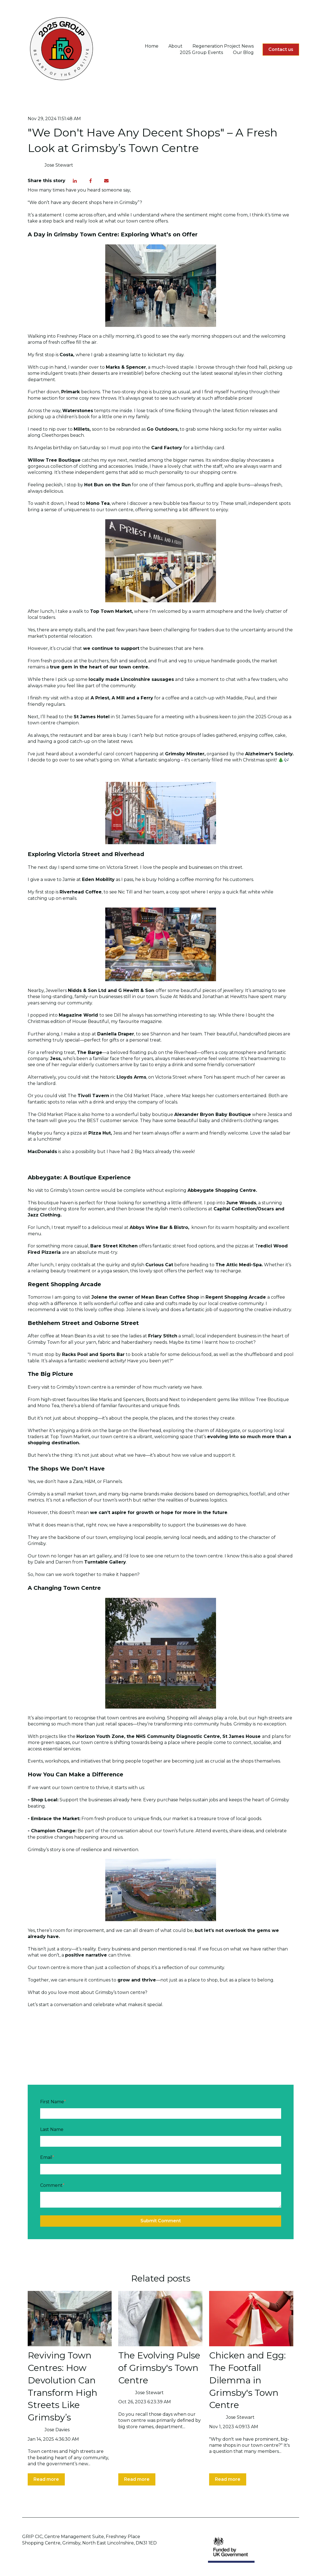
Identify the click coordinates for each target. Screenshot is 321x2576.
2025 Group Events (201, 52)
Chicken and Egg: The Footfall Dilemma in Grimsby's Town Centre (247, 2380)
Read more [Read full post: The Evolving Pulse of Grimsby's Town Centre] (137, 2479)
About (175, 46)
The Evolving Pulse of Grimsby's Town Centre (159, 2368)
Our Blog (243, 52)
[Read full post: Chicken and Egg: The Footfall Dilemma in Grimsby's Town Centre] (251, 2318)
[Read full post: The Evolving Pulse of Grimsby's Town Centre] (160, 2318)
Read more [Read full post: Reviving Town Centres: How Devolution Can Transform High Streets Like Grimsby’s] (46, 2479)
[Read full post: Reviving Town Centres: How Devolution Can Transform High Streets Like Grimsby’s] (70, 2318)
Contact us (280, 49)
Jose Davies (57, 2429)
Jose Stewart (59, 165)
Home (151, 46)
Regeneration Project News (223, 46)
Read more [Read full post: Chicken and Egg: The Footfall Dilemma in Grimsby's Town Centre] (227, 2479)
